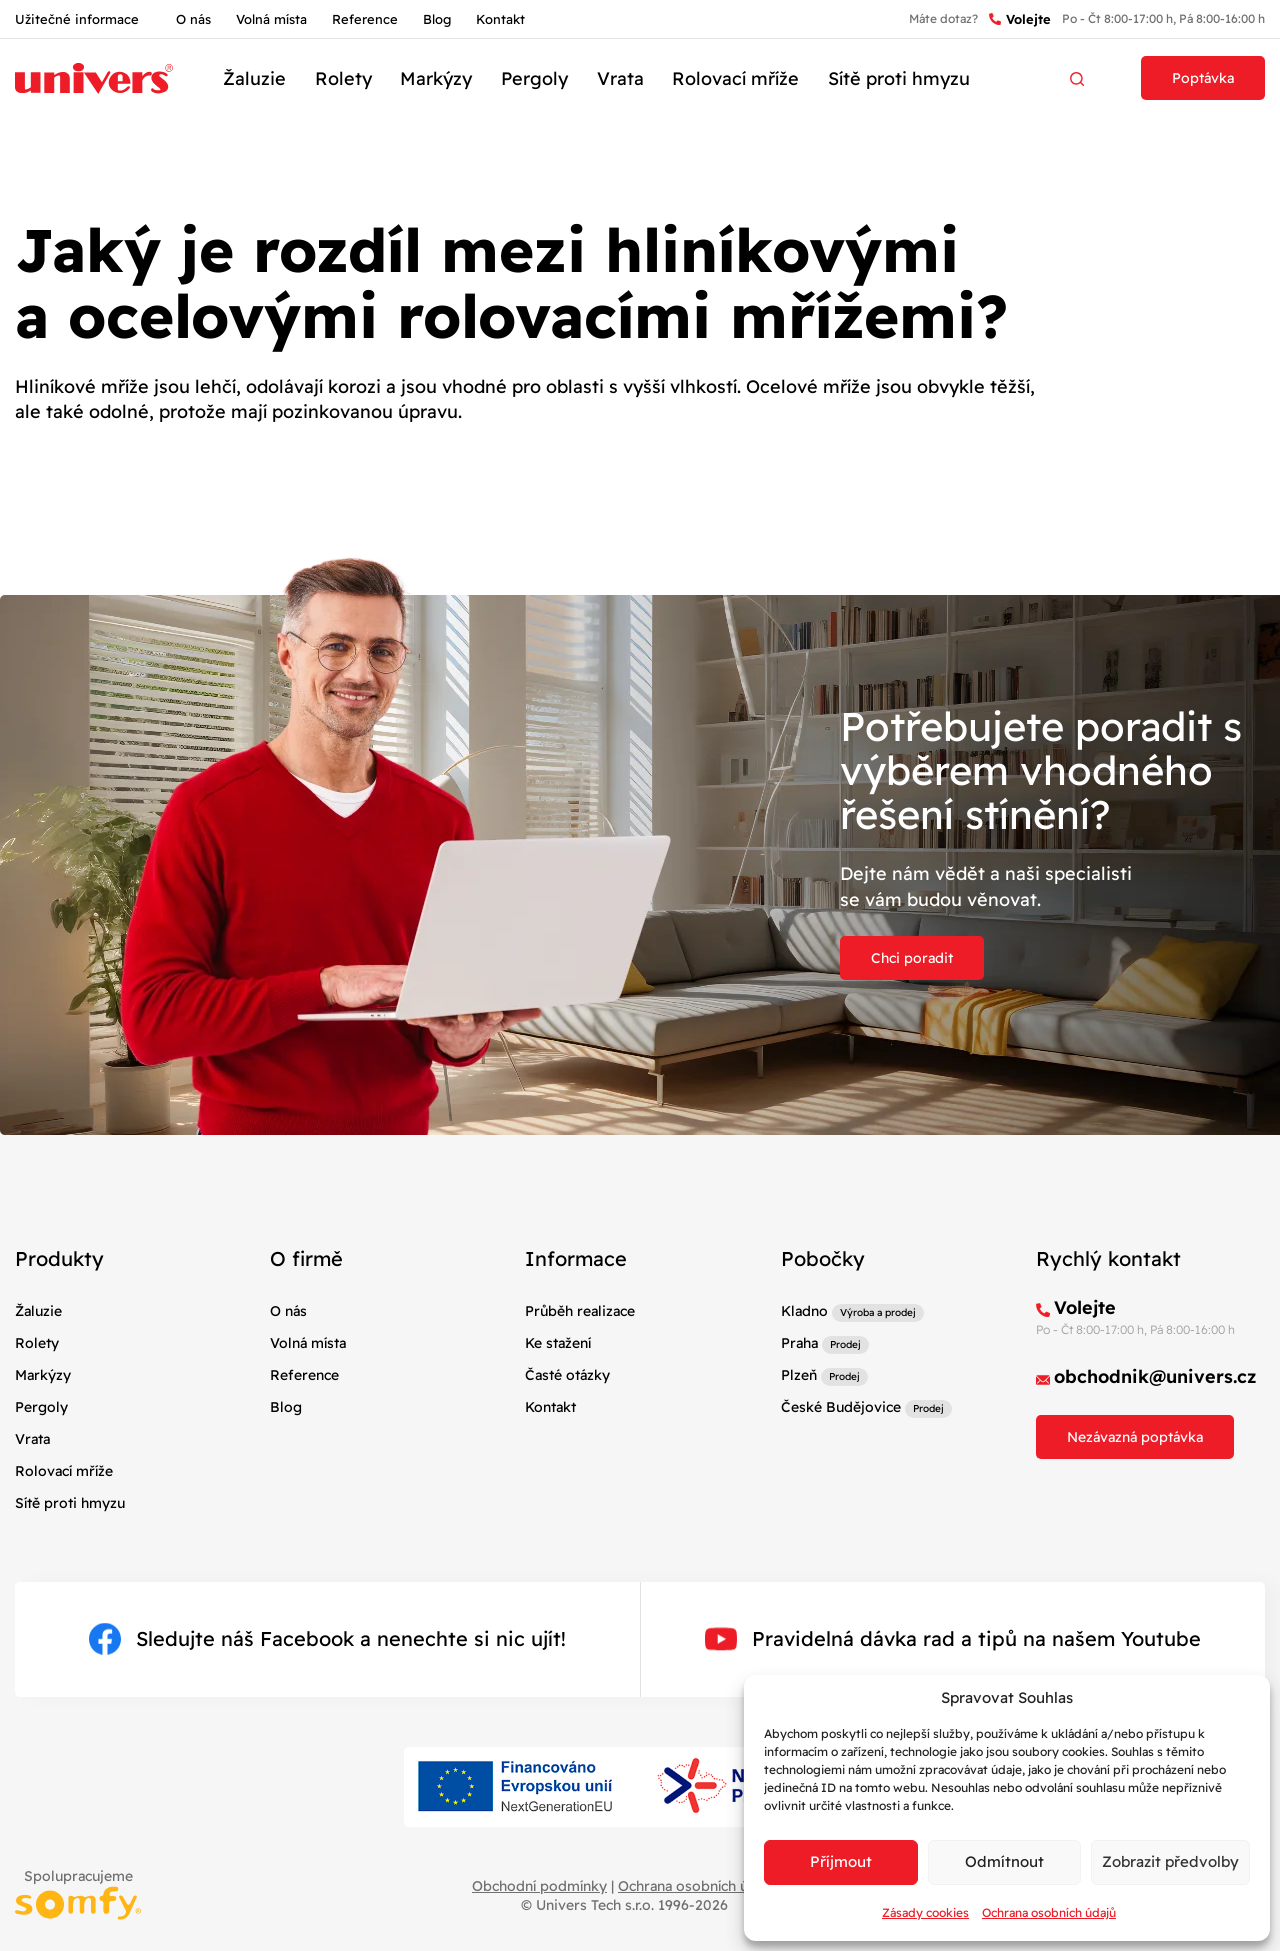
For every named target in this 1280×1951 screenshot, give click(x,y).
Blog (437, 19)
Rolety (343, 78)
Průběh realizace (580, 1311)
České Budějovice (841, 1407)
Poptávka (1203, 78)
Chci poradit (912, 958)
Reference (365, 19)
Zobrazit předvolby (1170, 1861)
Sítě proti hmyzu (899, 78)
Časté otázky (567, 1375)
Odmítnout (1004, 1861)
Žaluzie (254, 78)
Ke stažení (558, 1343)
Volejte (1020, 19)
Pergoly (534, 78)
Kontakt (500, 19)
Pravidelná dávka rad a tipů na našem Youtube (953, 1639)
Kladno (804, 1311)
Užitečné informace (77, 19)
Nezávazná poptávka (1135, 1437)
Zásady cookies (925, 1912)
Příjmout (841, 1861)
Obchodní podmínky (539, 1886)
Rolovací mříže (735, 78)
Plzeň (799, 1375)
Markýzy (436, 78)
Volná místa (271, 19)
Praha (799, 1343)
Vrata (620, 78)
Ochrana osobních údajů (1049, 1912)
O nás (193, 19)
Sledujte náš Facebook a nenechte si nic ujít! (327, 1639)
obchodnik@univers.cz (1155, 1376)
